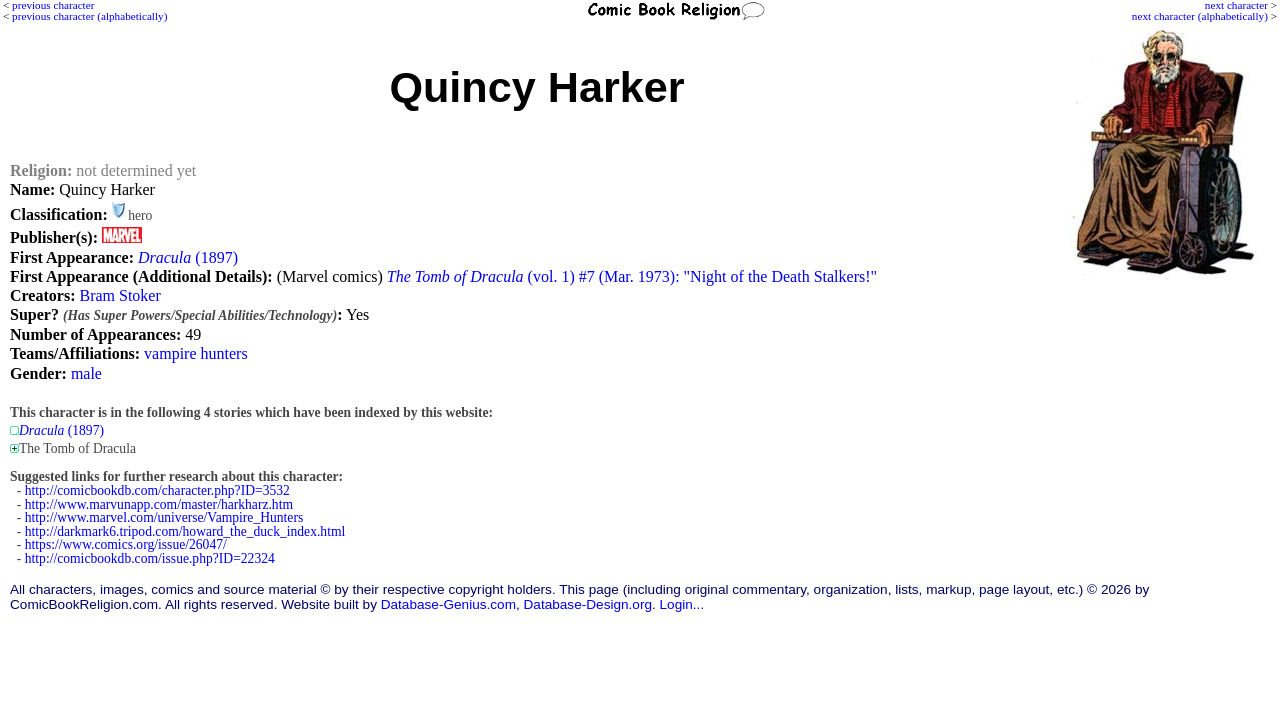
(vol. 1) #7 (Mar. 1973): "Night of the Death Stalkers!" (632, 276)
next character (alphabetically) (1200, 16)
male (86, 373)
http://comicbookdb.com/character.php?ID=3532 (157, 490)
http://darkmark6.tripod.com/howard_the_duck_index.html (185, 531)
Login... (682, 604)
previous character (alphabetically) (89, 16)
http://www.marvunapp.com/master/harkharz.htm (159, 504)
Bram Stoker (119, 295)
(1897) (188, 257)
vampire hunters (196, 353)
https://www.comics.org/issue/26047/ (126, 544)
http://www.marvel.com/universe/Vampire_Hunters (164, 517)
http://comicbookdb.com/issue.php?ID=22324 (150, 558)
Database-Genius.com (448, 604)
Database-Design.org (588, 604)
